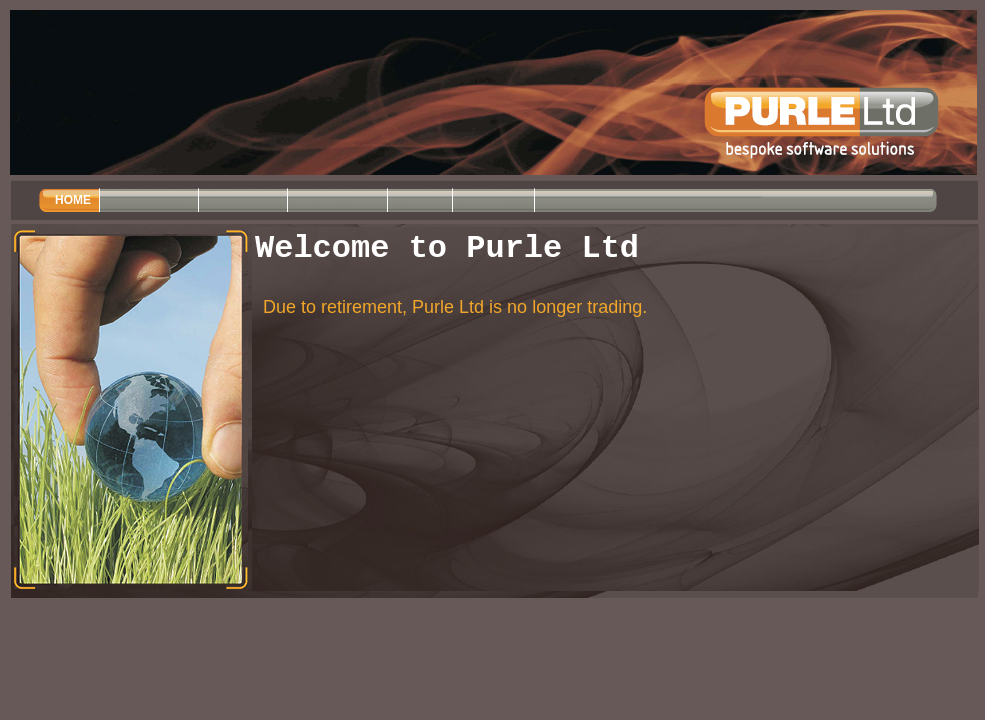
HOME (73, 200)
